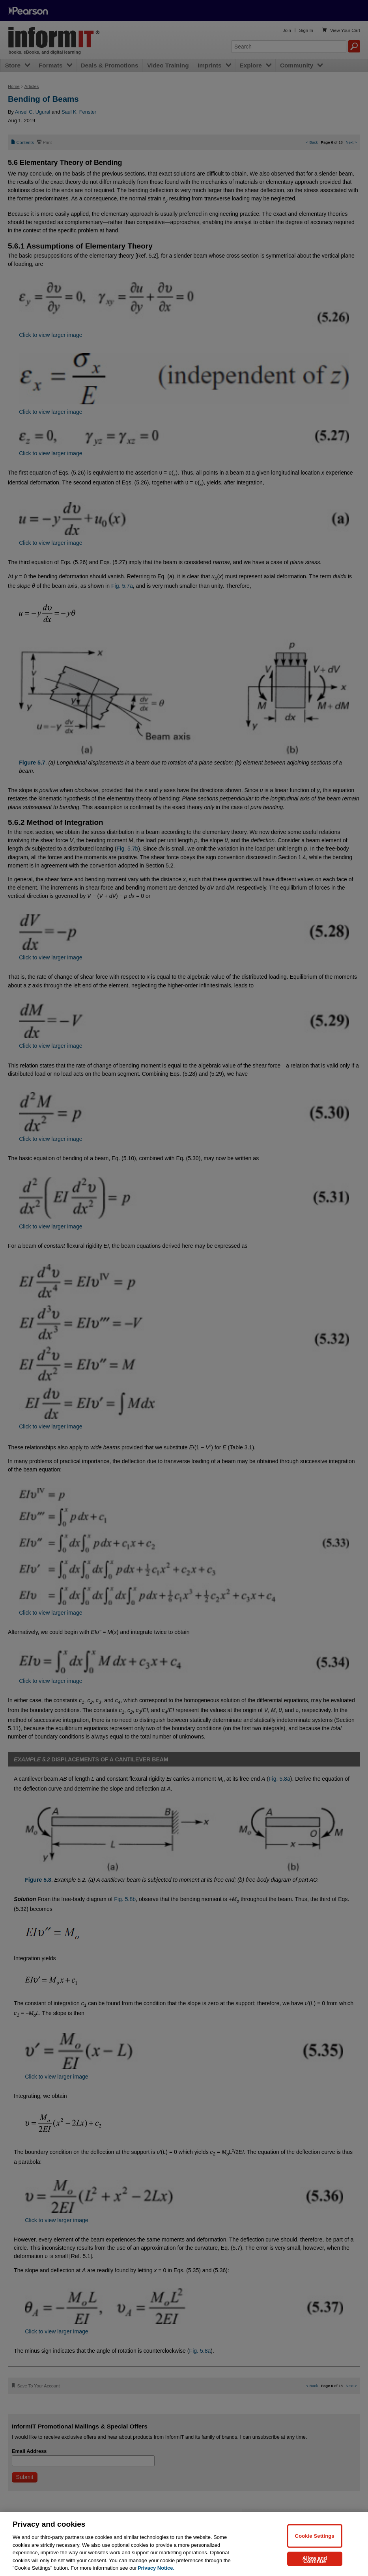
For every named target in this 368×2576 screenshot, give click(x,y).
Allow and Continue (314, 2559)
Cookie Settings (314, 2536)
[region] (184, 2544)
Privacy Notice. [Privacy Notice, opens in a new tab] (156, 2568)
